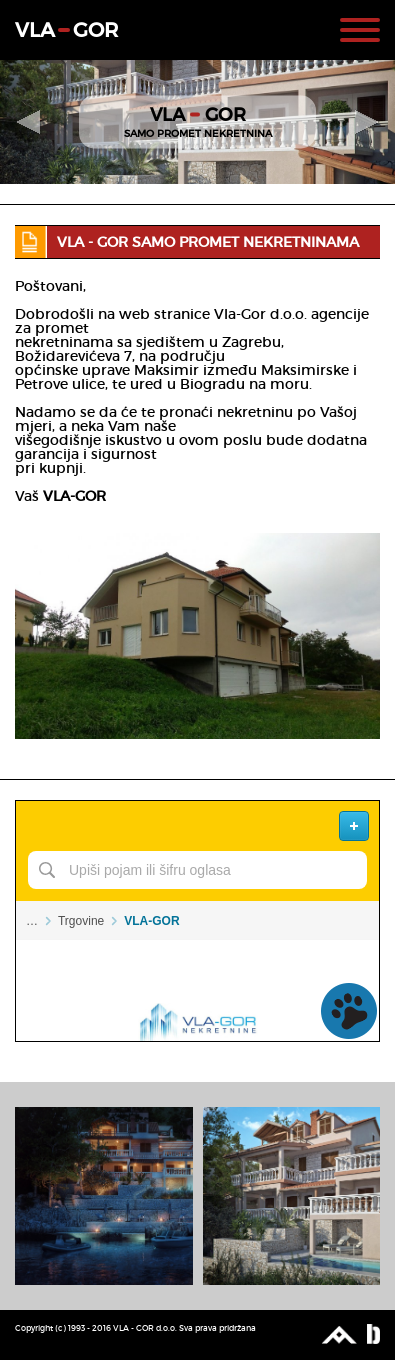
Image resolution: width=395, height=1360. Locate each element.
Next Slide (367, 122)
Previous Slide (27, 122)
